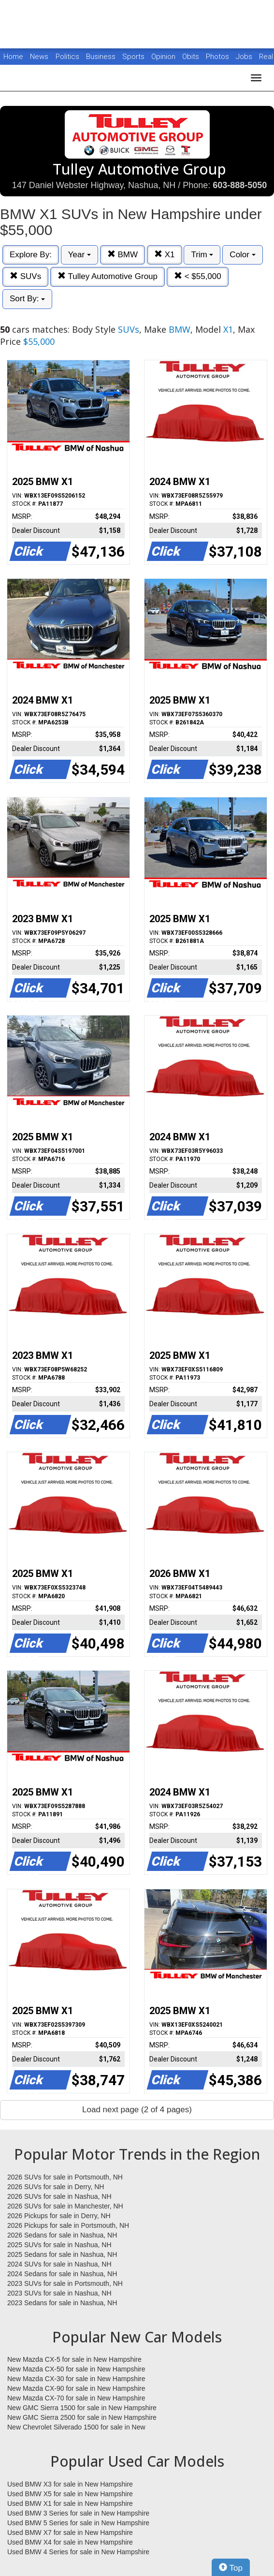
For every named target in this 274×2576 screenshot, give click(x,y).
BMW (122, 254)
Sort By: (27, 298)
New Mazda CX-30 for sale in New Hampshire (76, 2379)
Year (79, 254)
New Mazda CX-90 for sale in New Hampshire (76, 2388)
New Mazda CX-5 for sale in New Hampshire (74, 2359)
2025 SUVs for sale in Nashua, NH (59, 2245)
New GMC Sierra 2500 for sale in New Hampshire (82, 2417)
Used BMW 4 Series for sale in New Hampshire (78, 2552)
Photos (218, 56)
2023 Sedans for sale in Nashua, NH (62, 2303)
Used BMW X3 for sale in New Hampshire (70, 2484)
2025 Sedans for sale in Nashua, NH (62, 2254)
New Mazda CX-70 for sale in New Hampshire (76, 2398)
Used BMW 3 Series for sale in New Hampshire (78, 2513)
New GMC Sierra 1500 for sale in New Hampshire (82, 2408)
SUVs (25, 276)
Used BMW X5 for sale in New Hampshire (70, 2494)
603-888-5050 (240, 185)
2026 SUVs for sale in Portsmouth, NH (65, 2177)
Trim (202, 254)
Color (242, 254)
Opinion (164, 56)
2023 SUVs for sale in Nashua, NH (59, 2293)
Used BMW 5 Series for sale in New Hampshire (78, 2523)
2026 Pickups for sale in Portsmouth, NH (68, 2225)
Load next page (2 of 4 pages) (137, 2109)
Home (13, 56)
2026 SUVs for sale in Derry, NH (55, 2187)
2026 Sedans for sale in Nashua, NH (62, 2235)
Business (101, 56)
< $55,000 (197, 276)
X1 (164, 254)
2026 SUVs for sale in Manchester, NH (65, 2206)
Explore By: (31, 254)
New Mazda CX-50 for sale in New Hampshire (76, 2369)
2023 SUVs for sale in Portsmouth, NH (65, 2283)
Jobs (245, 56)
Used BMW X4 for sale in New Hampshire (70, 2542)
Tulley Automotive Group (108, 276)
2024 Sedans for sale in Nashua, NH (62, 2274)
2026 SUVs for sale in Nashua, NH (59, 2196)
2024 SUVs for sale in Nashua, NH (59, 2264)
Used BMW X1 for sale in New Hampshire (70, 2503)
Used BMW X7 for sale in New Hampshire (70, 2532)
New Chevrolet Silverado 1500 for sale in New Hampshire (76, 2427)
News (39, 56)
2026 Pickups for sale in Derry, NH (59, 2216)
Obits (191, 56)
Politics (67, 56)
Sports (134, 56)
